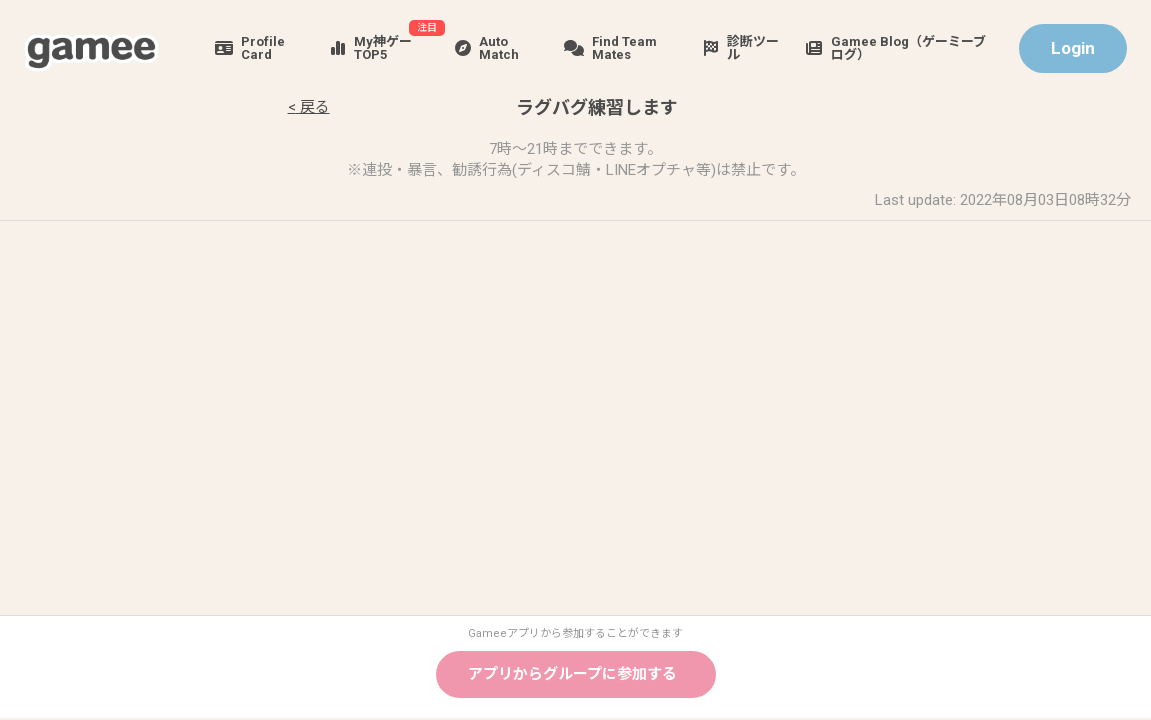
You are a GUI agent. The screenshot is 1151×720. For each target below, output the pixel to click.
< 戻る (309, 107)
